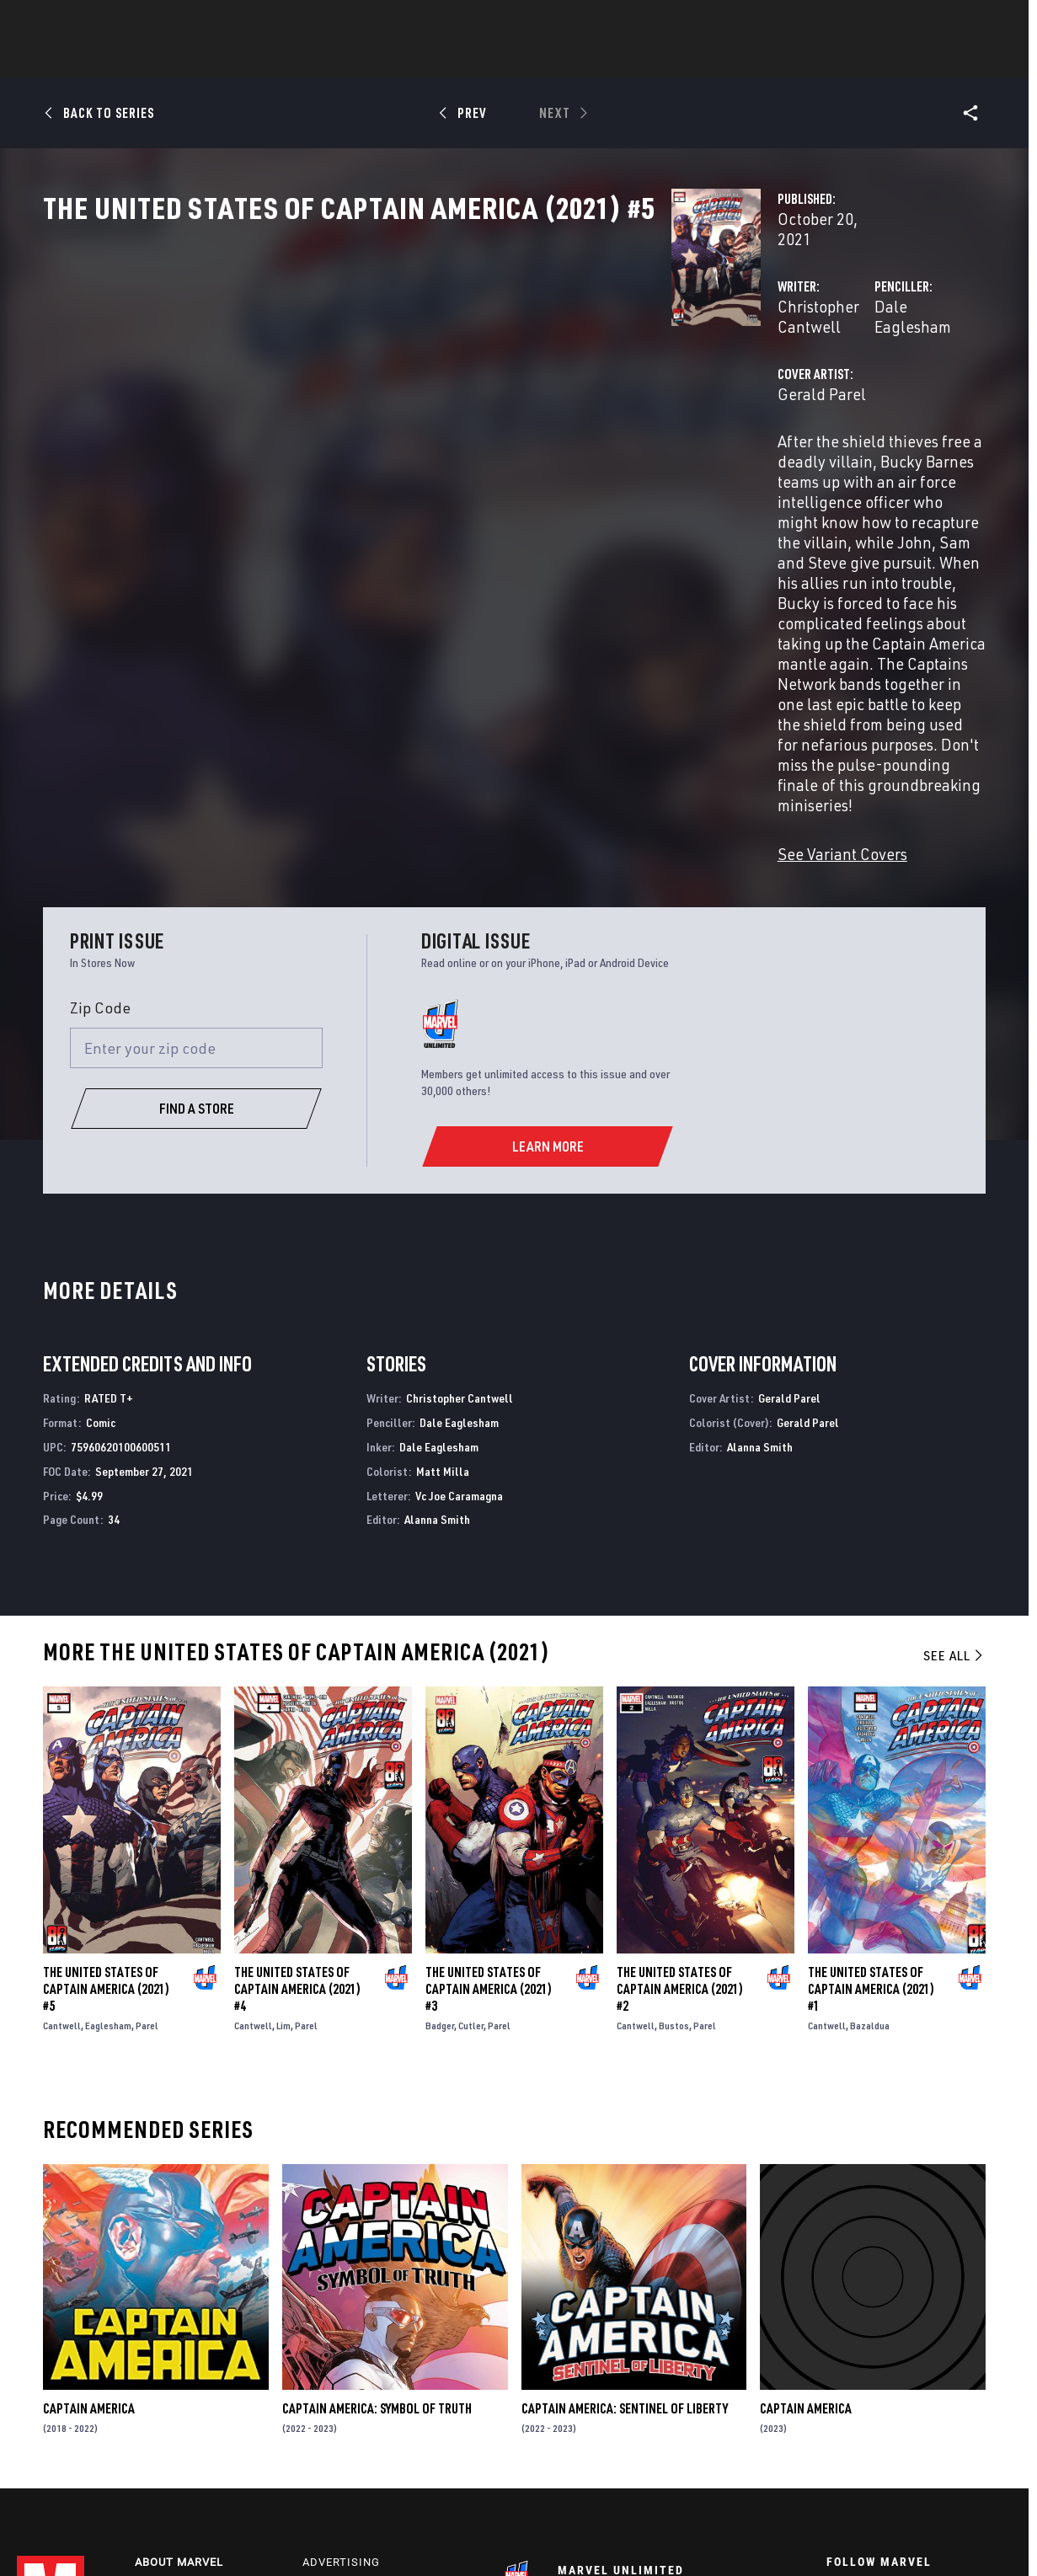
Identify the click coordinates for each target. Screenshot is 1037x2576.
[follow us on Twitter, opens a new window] (880, 2378)
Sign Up (133, 22)
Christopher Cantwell (412, 360)
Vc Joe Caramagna (459, 1266)
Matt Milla (442, 1242)
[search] (990, 21)
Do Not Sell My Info (440, 2536)
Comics (327, 60)
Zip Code (100, 778)
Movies (491, 60)
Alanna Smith (437, 1290)
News (264, 60)
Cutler (471, 1796)
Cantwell (62, 1796)
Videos (702, 60)
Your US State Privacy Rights (315, 2536)
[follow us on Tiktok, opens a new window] (834, 2445)
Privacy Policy (201, 2536)
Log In (78, 22)
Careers (160, 2386)
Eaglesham (108, 1796)
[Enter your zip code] (196, 818)
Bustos (674, 1796)
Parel (147, 1796)
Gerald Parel (382, 427)
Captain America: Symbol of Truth (377, 2179)
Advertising (341, 2337)
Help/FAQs (167, 2361)
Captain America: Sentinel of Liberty (624, 2179)
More (764, 60)
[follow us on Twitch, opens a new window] (973, 2411)
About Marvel (179, 2337)
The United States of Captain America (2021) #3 (488, 1759)
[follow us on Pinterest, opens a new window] (926, 2410)
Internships (174, 2410)
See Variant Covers (403, 624)
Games (638, 60)
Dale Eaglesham (711, 360)
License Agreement (702, 2536)
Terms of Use (123, 2536)
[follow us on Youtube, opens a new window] (835, 2409)
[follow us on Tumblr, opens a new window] (970, 2378)
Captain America (89, 2179)
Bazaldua (870, 1796)
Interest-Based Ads (804, 2536)
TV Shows (565, 60)
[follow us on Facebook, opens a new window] (834, 2378)
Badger (439, 1796)
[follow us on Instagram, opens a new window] (926, 2378)
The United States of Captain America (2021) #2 (680, 1759)
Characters (409, 60)
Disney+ (327, 2361)
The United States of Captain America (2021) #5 (106, 1759)
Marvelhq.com (348, 2386)
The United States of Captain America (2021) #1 (871, 1759)
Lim (283, 1796)
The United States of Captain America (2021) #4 (297, 1759)
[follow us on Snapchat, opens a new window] (881, 2410)
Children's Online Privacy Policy (571, 2536)
